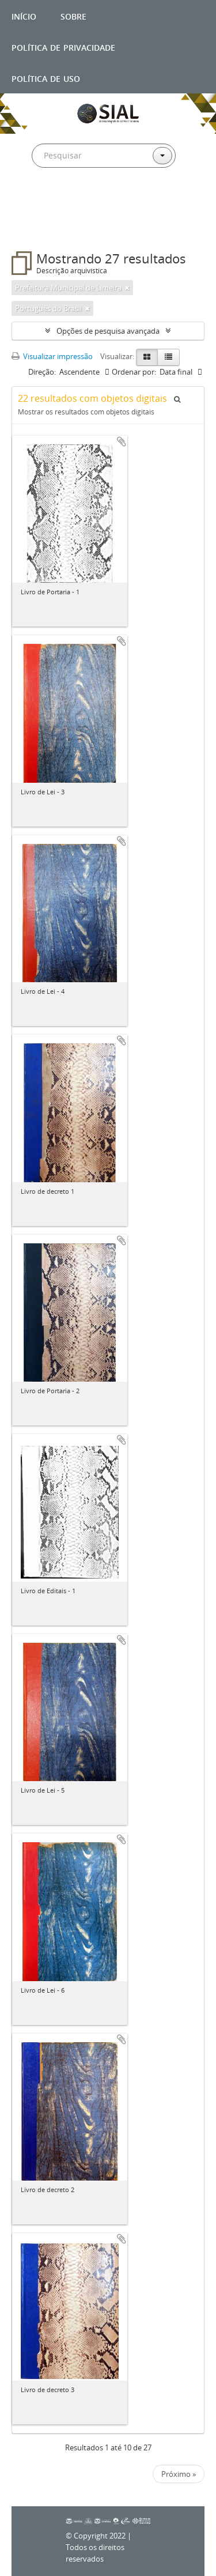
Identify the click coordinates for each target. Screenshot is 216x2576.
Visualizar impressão (52, 356)
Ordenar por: (134, 372)
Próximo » (178, 2474)
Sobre (73, 15)
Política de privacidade (63, 46)
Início (24, 15)
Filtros (36, 228)
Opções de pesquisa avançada (108, 331)
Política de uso (46, 77)
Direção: (42, 372)
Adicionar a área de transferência (121, 441)
